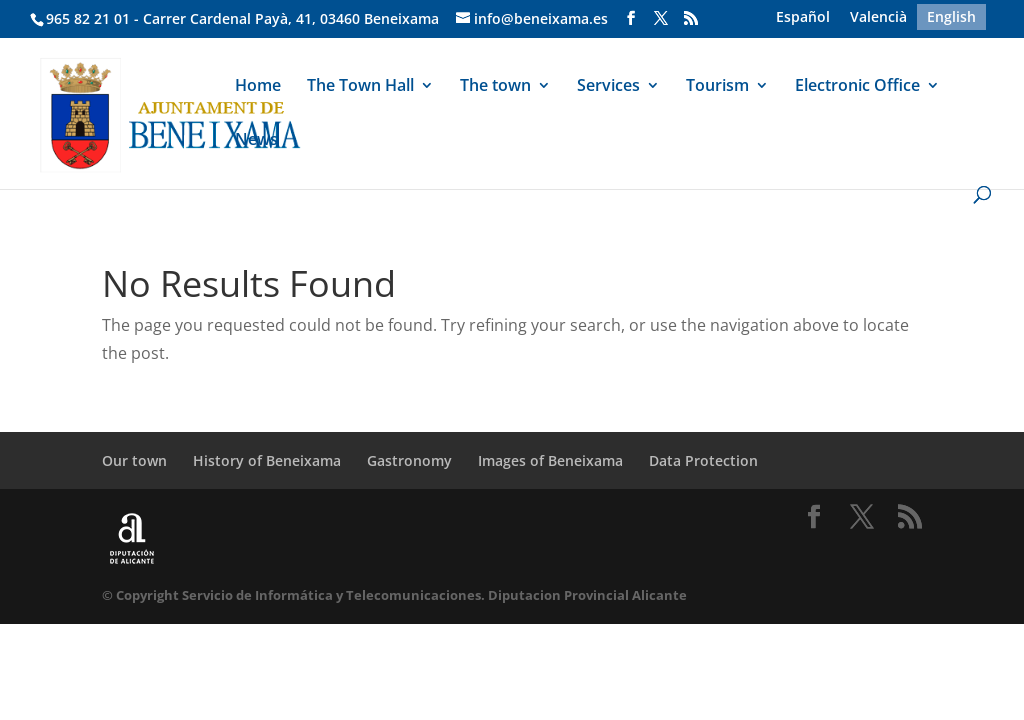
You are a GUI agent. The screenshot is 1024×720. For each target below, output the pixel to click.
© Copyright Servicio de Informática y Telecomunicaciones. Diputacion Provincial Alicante (394, 595)
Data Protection (703, 460)
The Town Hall (360, 87)
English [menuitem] (951, 16)
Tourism (717, 87)
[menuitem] (803, 17)
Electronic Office (857, 87)
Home (258, 87)
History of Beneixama (267, 460)
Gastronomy (409, 460)
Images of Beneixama (550, 460)
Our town (134, 460)
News (256, 141)
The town (495, 87)
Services (608, 87)
